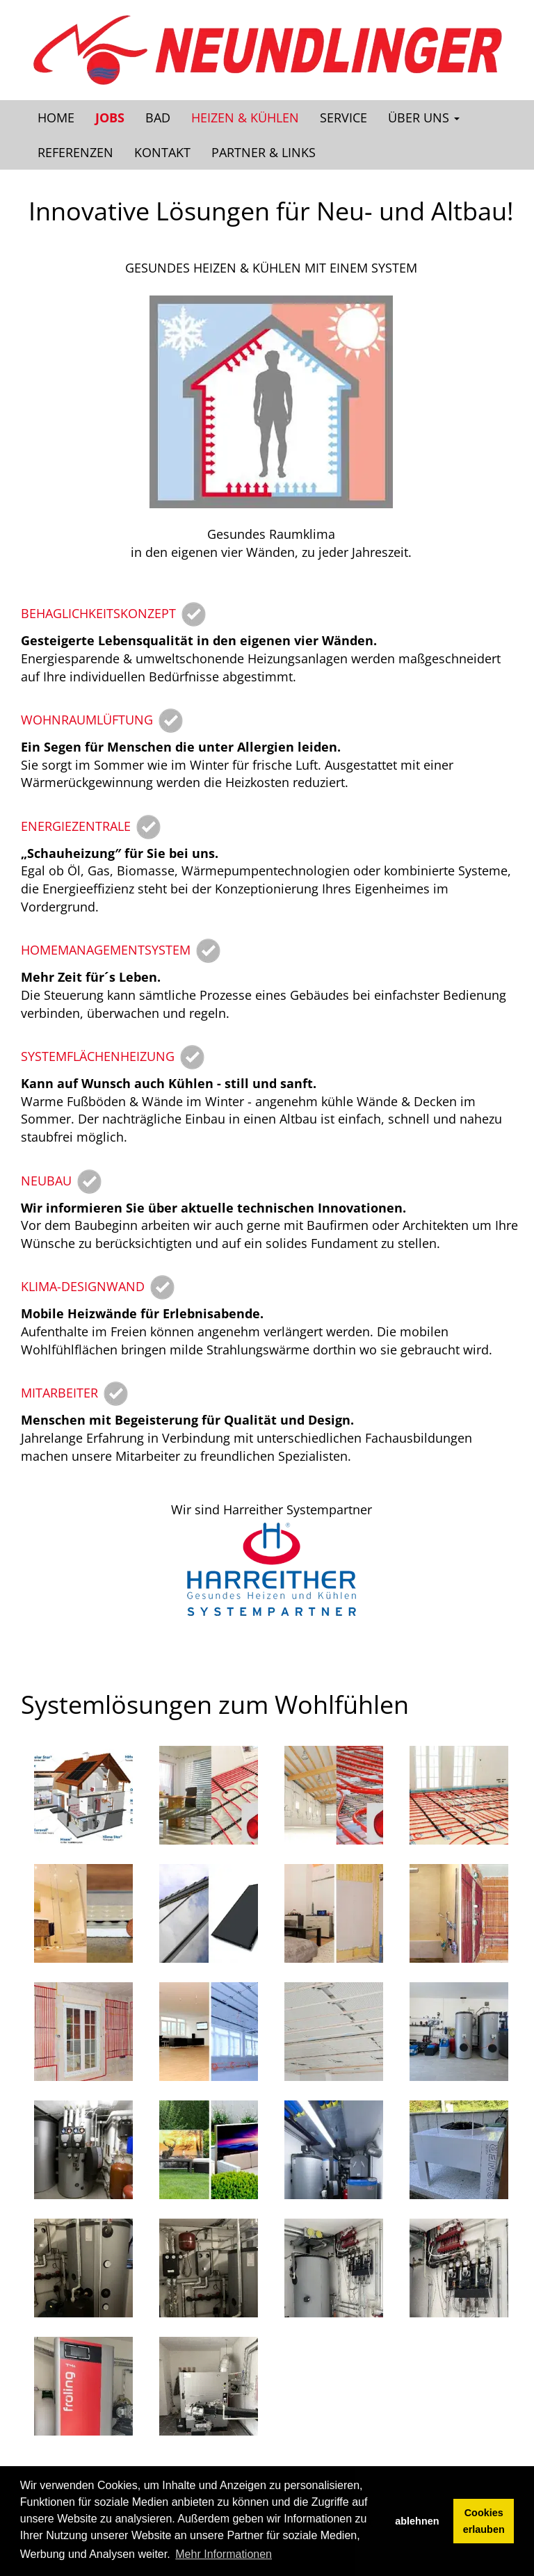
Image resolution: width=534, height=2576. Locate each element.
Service (343, 117)
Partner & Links (263, 152)
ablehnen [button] (417, 2521)
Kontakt (162, 152)
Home (56, 117)
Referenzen (75, 152)
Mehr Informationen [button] (223, 2554)
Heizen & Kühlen (245, 117)
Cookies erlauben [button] (484, 2521)
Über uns (424, 117)
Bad (157, 117)
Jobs (109, 117)
